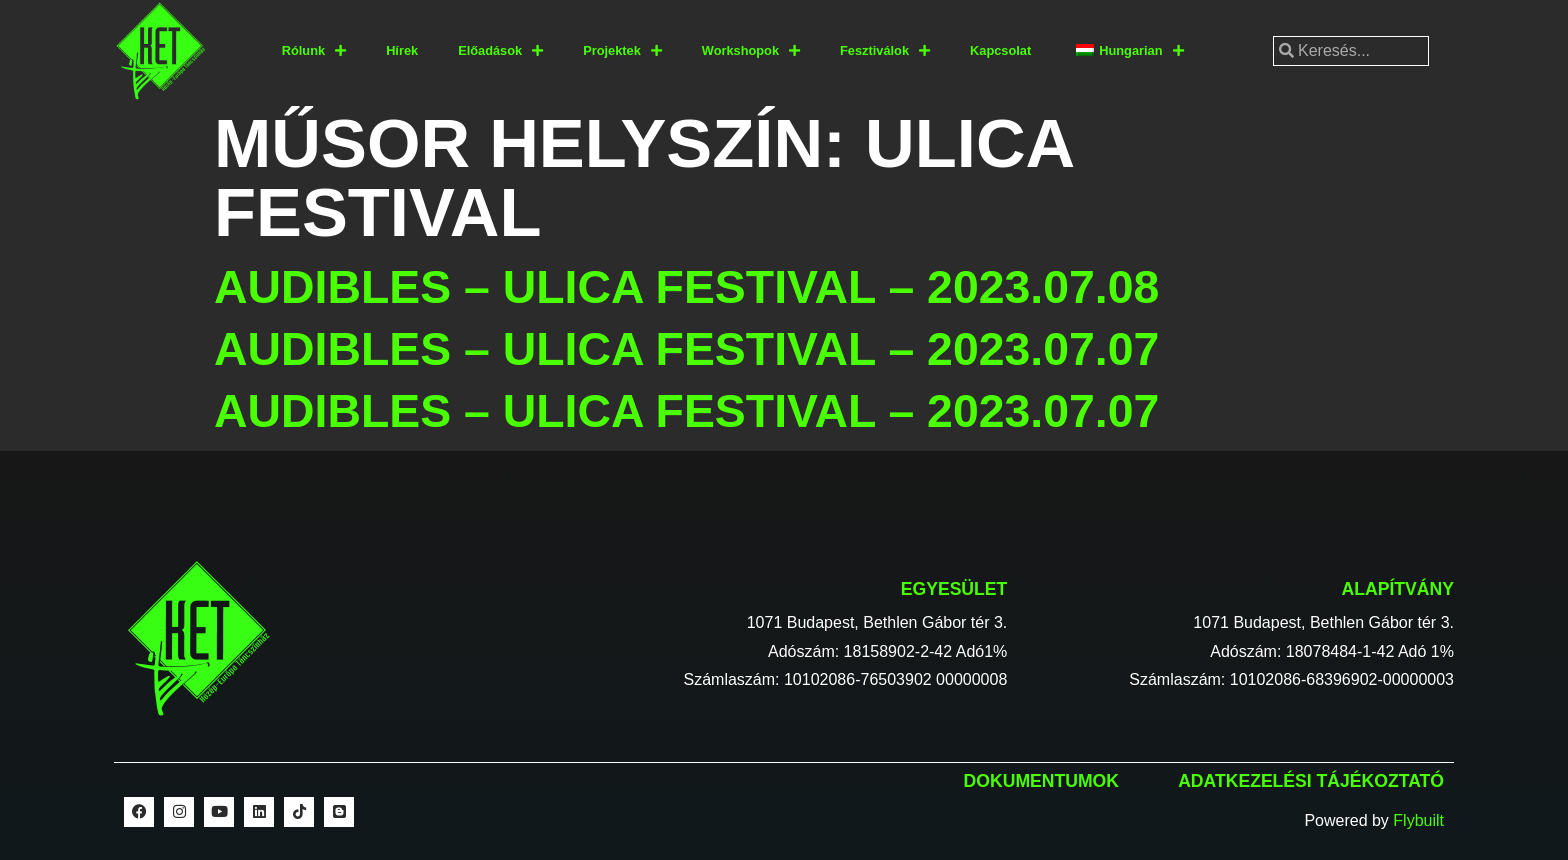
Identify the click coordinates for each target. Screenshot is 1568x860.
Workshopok (751, 51)
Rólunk (314, 51)
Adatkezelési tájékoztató (1311, 781)
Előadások (500, 51)
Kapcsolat (1000, 50)
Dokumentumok (1041, 781)
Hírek (402, 50)
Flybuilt (1418, 820)
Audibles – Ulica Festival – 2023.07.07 (686, 349)
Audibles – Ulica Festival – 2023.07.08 (686, 287)
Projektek (622, 51)
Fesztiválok (885, 51)
